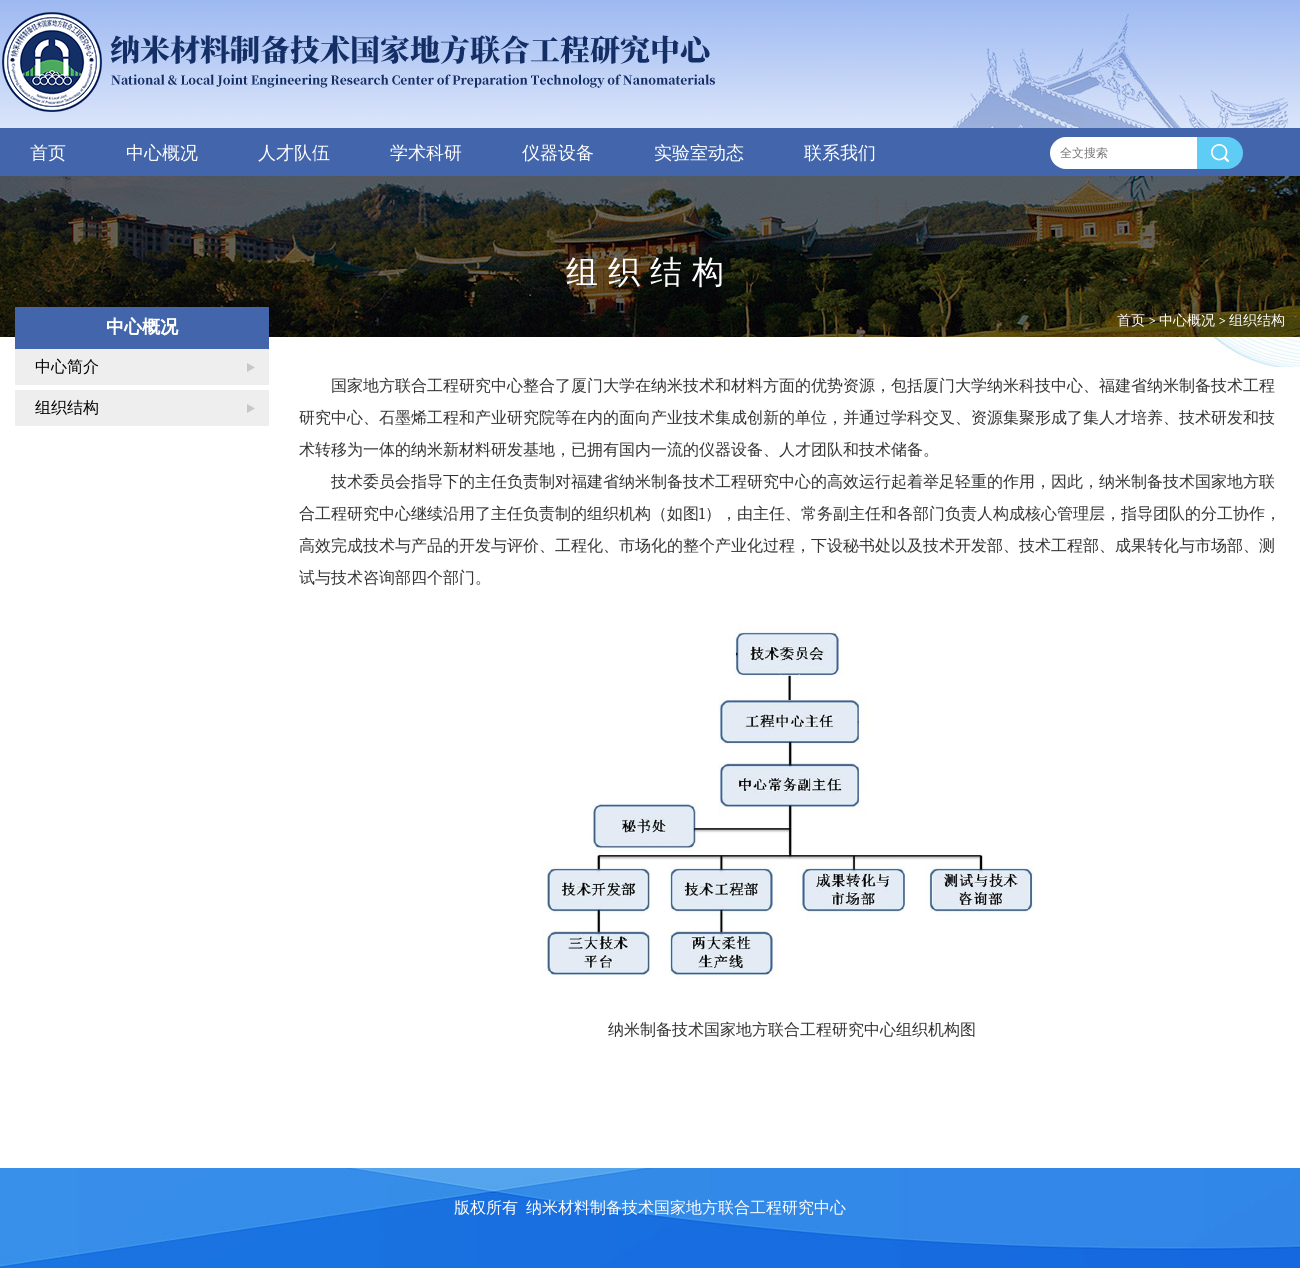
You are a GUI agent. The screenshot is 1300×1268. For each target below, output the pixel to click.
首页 (48, 152)
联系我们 (840, 152)
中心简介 (67, 367)
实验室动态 (699, 152)
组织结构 (67, 408)
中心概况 (162, 152)
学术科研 (426, 152)
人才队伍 (294, 152)
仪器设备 (558, 152)
